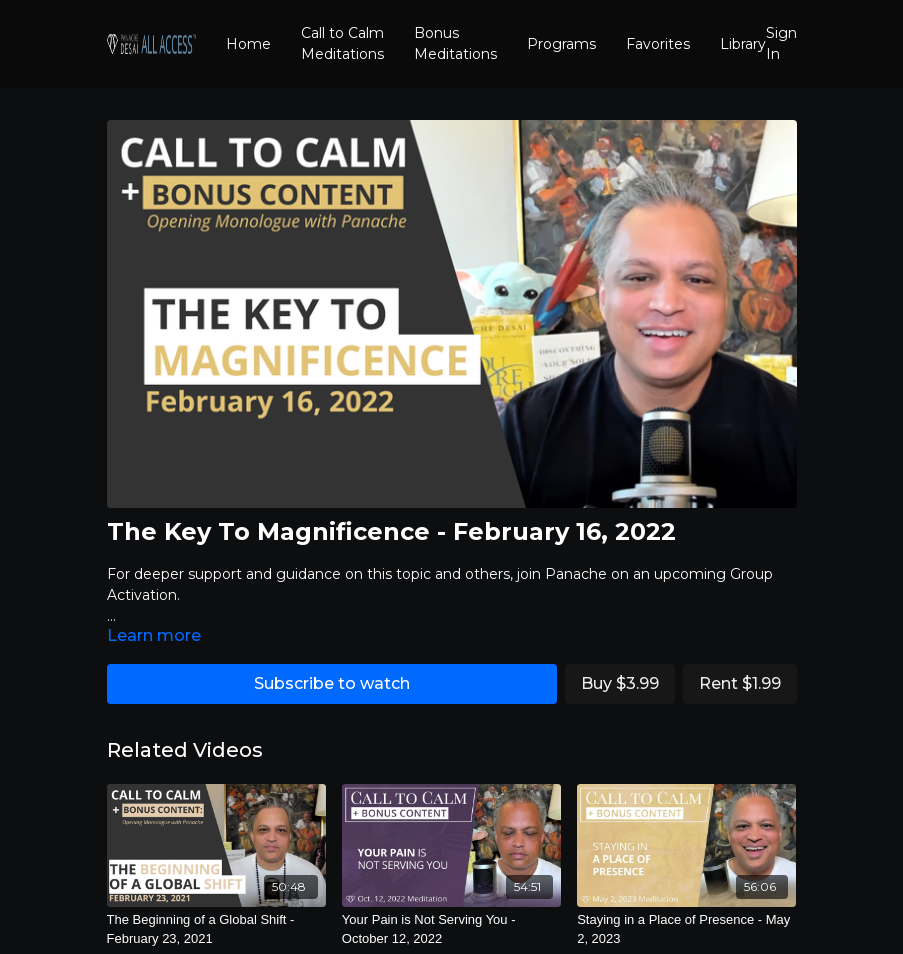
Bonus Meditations (455, 43)
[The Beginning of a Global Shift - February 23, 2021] (216, 929)
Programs (561, 44)
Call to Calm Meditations (342, 43)
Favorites (658, 44)
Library (743, 44)
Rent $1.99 (740, 683)
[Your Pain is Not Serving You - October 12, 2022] (451, 929)
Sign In (781, 43)
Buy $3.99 (620, 683)
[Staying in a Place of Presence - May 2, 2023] (686, 929)
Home (248, 44)
